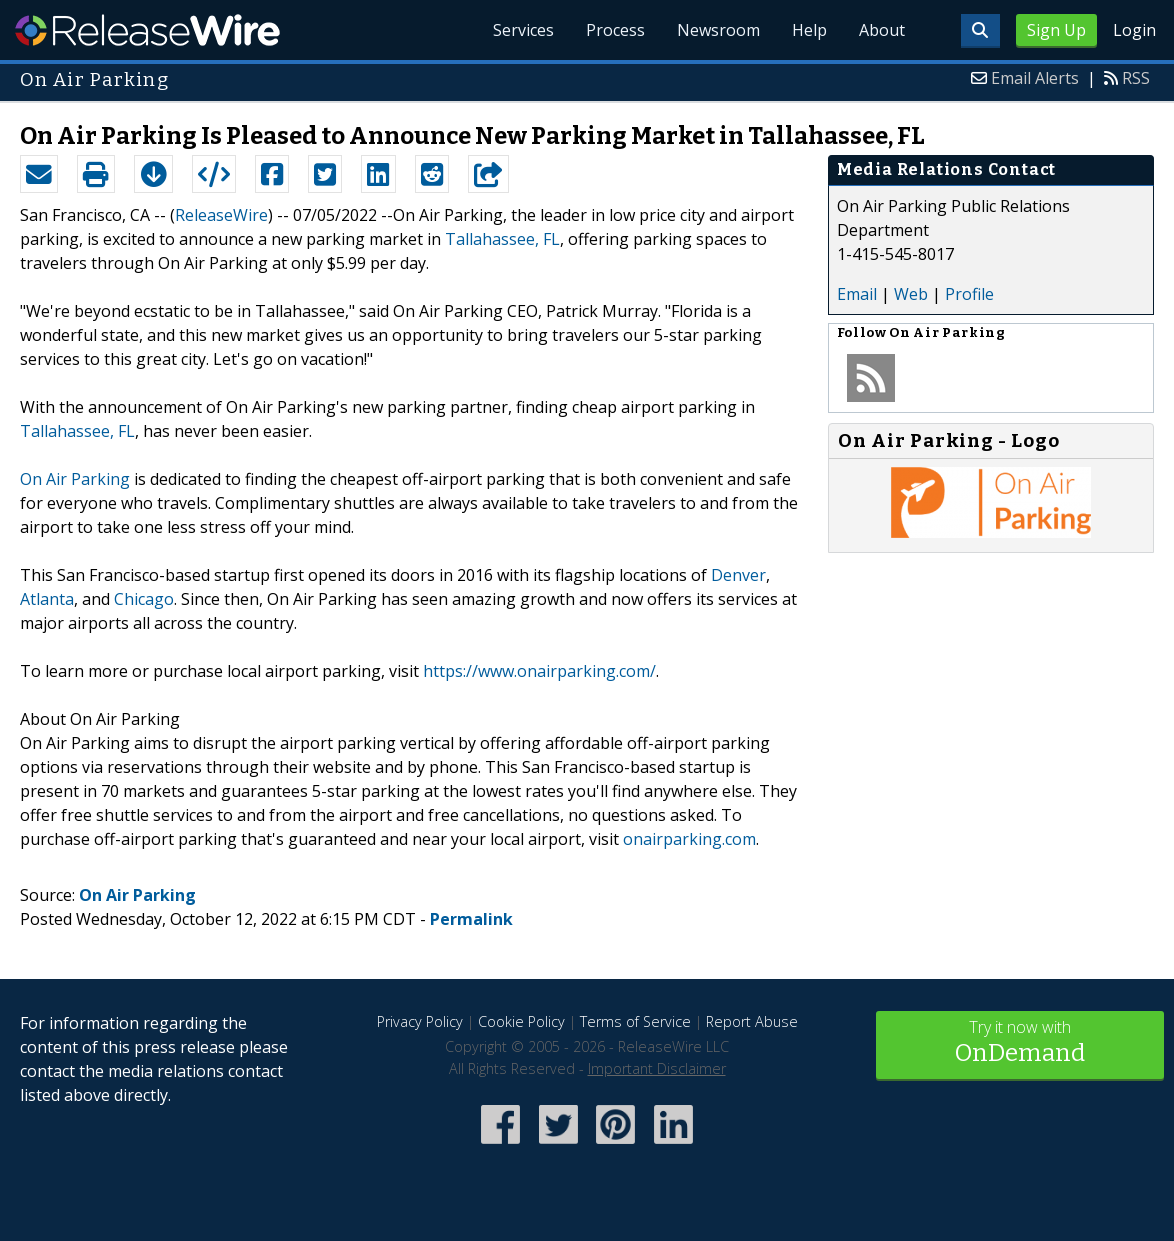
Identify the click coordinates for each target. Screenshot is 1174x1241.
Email (857, 294)
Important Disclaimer (657, 1068)
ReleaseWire (147, 30)
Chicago (144, 599)
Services (523, 30)
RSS (1136, 78)
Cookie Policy (521, 1021)
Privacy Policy (420, 1021)
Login (1134, 30)
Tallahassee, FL (502, 239)
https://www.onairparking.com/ (539, 671)
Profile (969, 294)
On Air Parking (75, 479)
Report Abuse (752, 1021)
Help (809, 30)
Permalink (471, 919)
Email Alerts (1035, 78)
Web (911, 294)
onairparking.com (689, 839)
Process (615, 30)
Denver (738, 575)
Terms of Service (635, 1021)
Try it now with (1020, 1043)
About (882, 30)
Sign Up (1056, 30)
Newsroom (718, 30)
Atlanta (47, 599)
